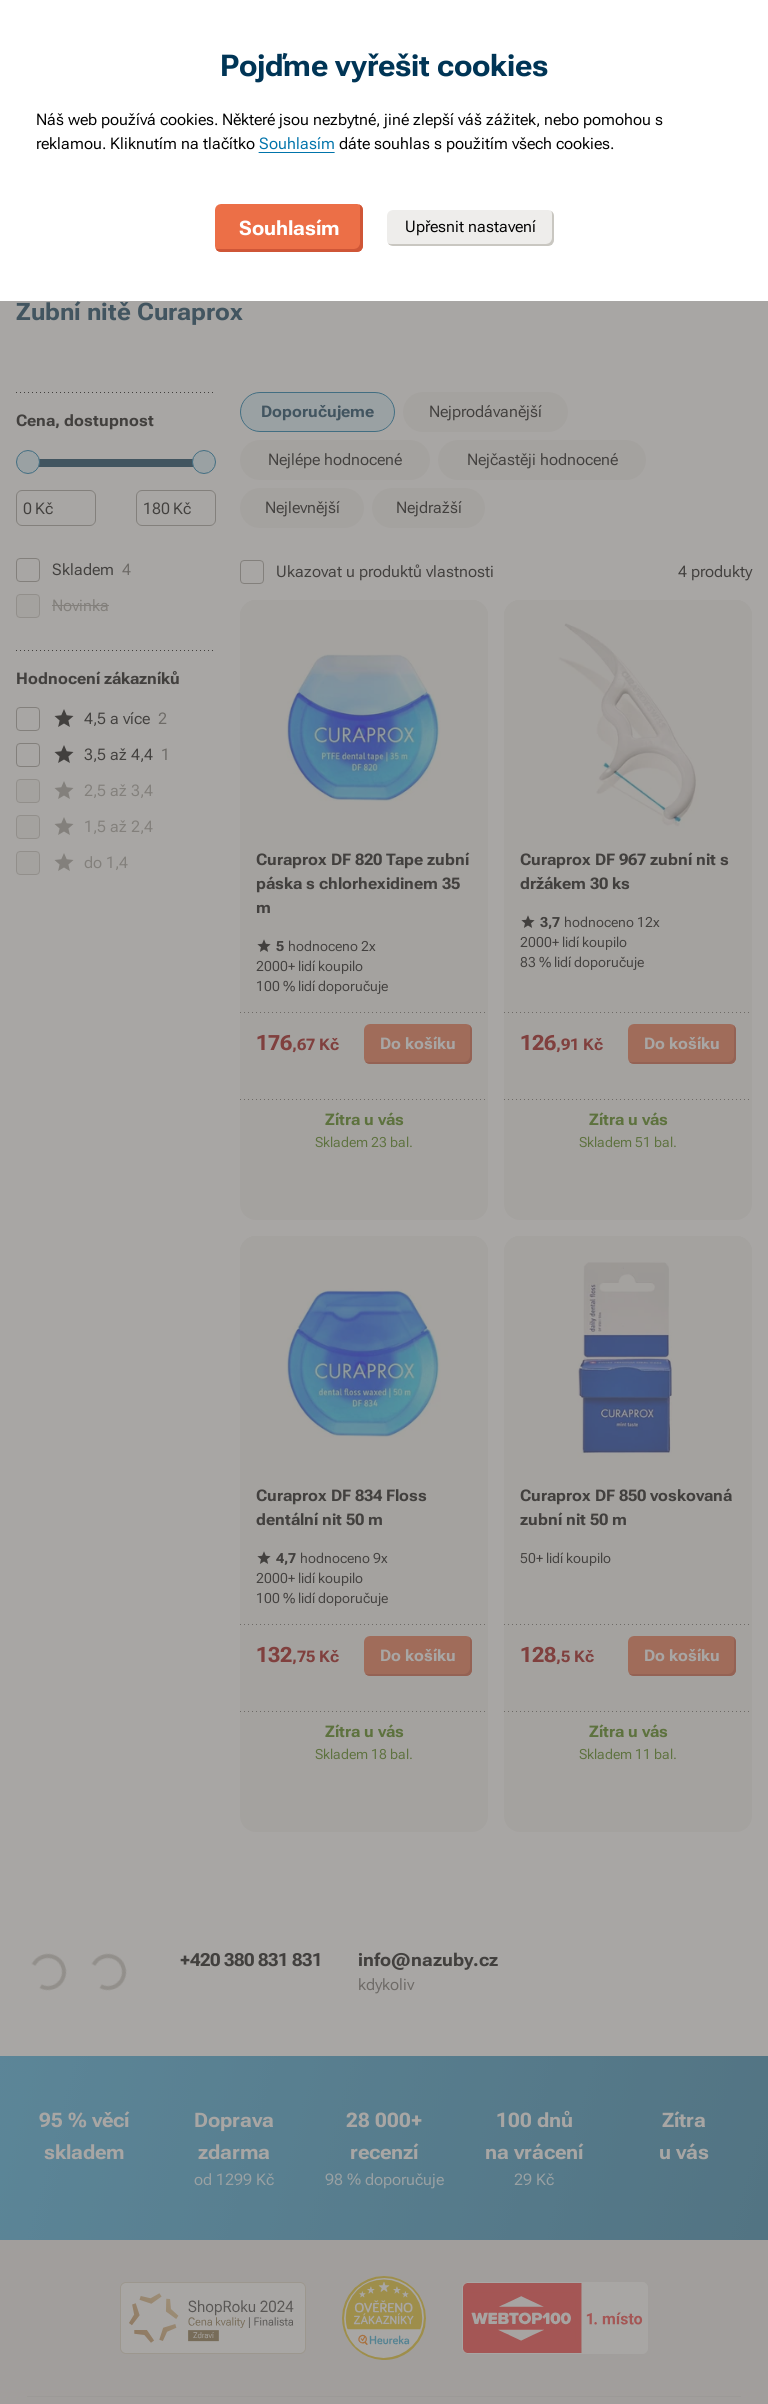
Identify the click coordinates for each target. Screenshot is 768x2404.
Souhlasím (297, 143)
